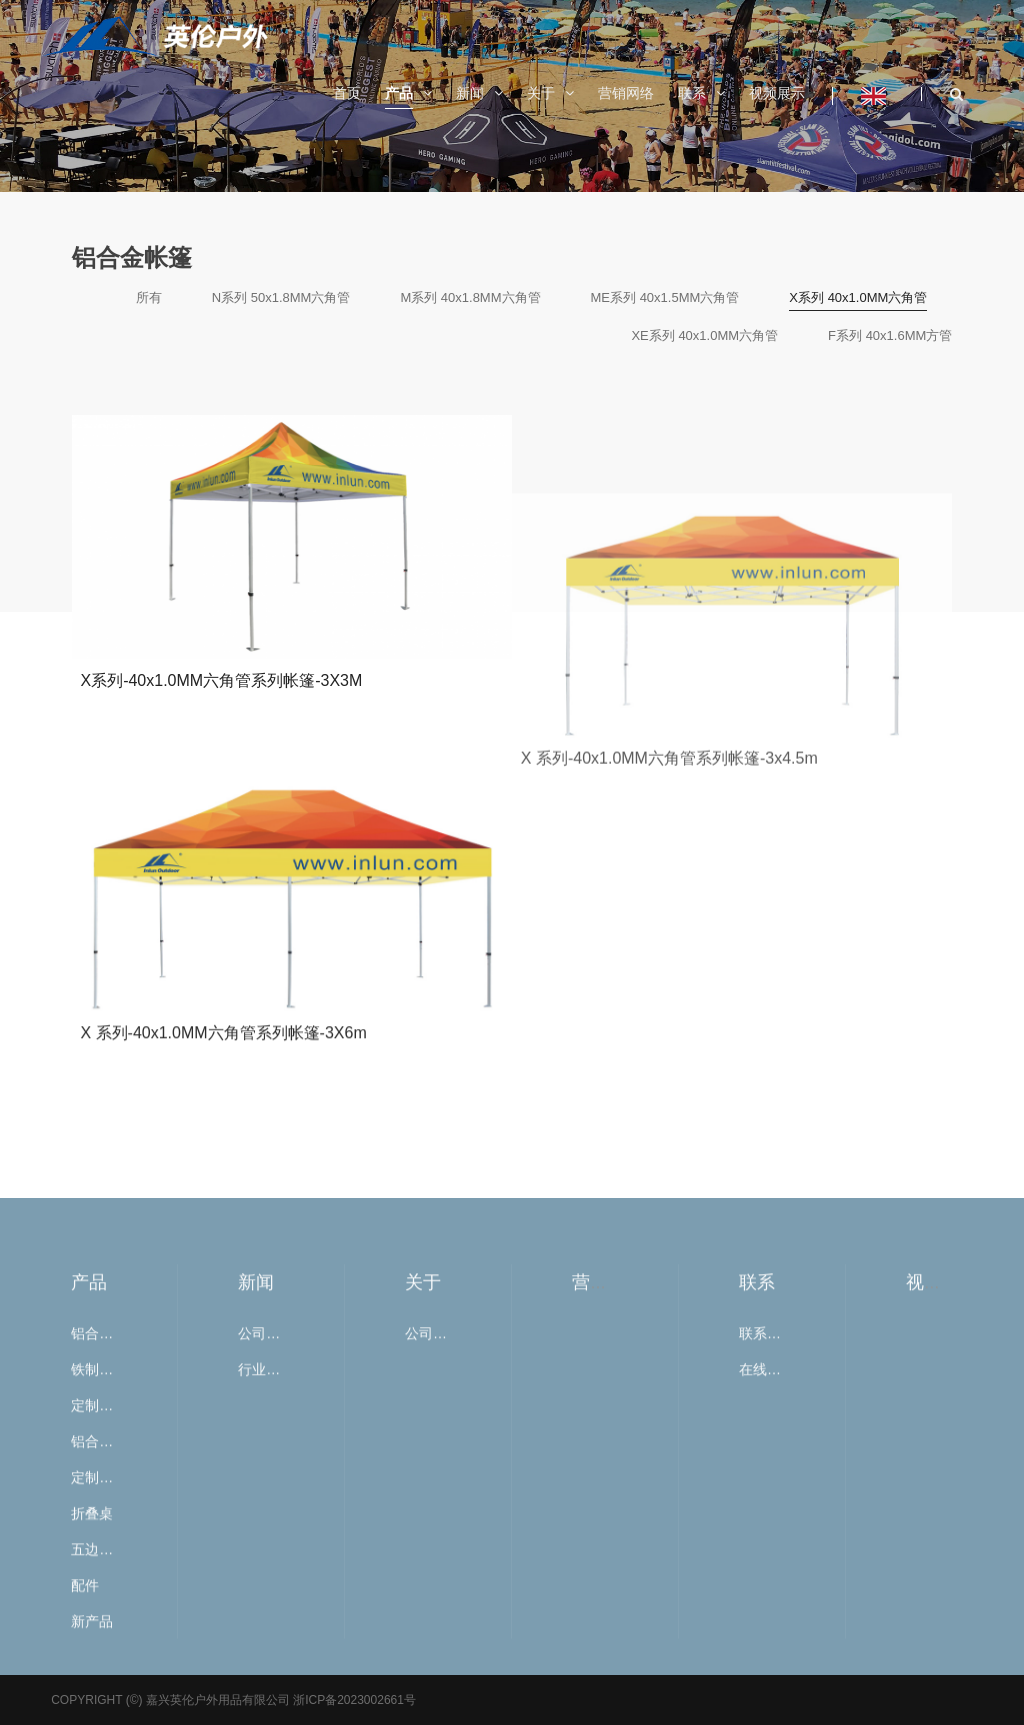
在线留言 (762, 1659)
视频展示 (942, 1572)
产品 (89, 1572)
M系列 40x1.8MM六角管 (470, 297)
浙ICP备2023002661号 (353, 1700)
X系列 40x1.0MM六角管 (858, 297)
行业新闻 (261, 1659)
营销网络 (608, 1572)
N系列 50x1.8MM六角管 (281, 297)
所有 (149, 297)
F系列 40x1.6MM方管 (890, 335)
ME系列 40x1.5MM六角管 (665, 297)
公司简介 (428, 1623)
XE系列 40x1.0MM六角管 (704, 335)
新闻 (256, 1572)
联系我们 (762, 1623)
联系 (757, 1572)
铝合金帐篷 (94, 1623)
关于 (423, 1572)
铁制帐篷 (94, 1659)
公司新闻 (261, 1623)
